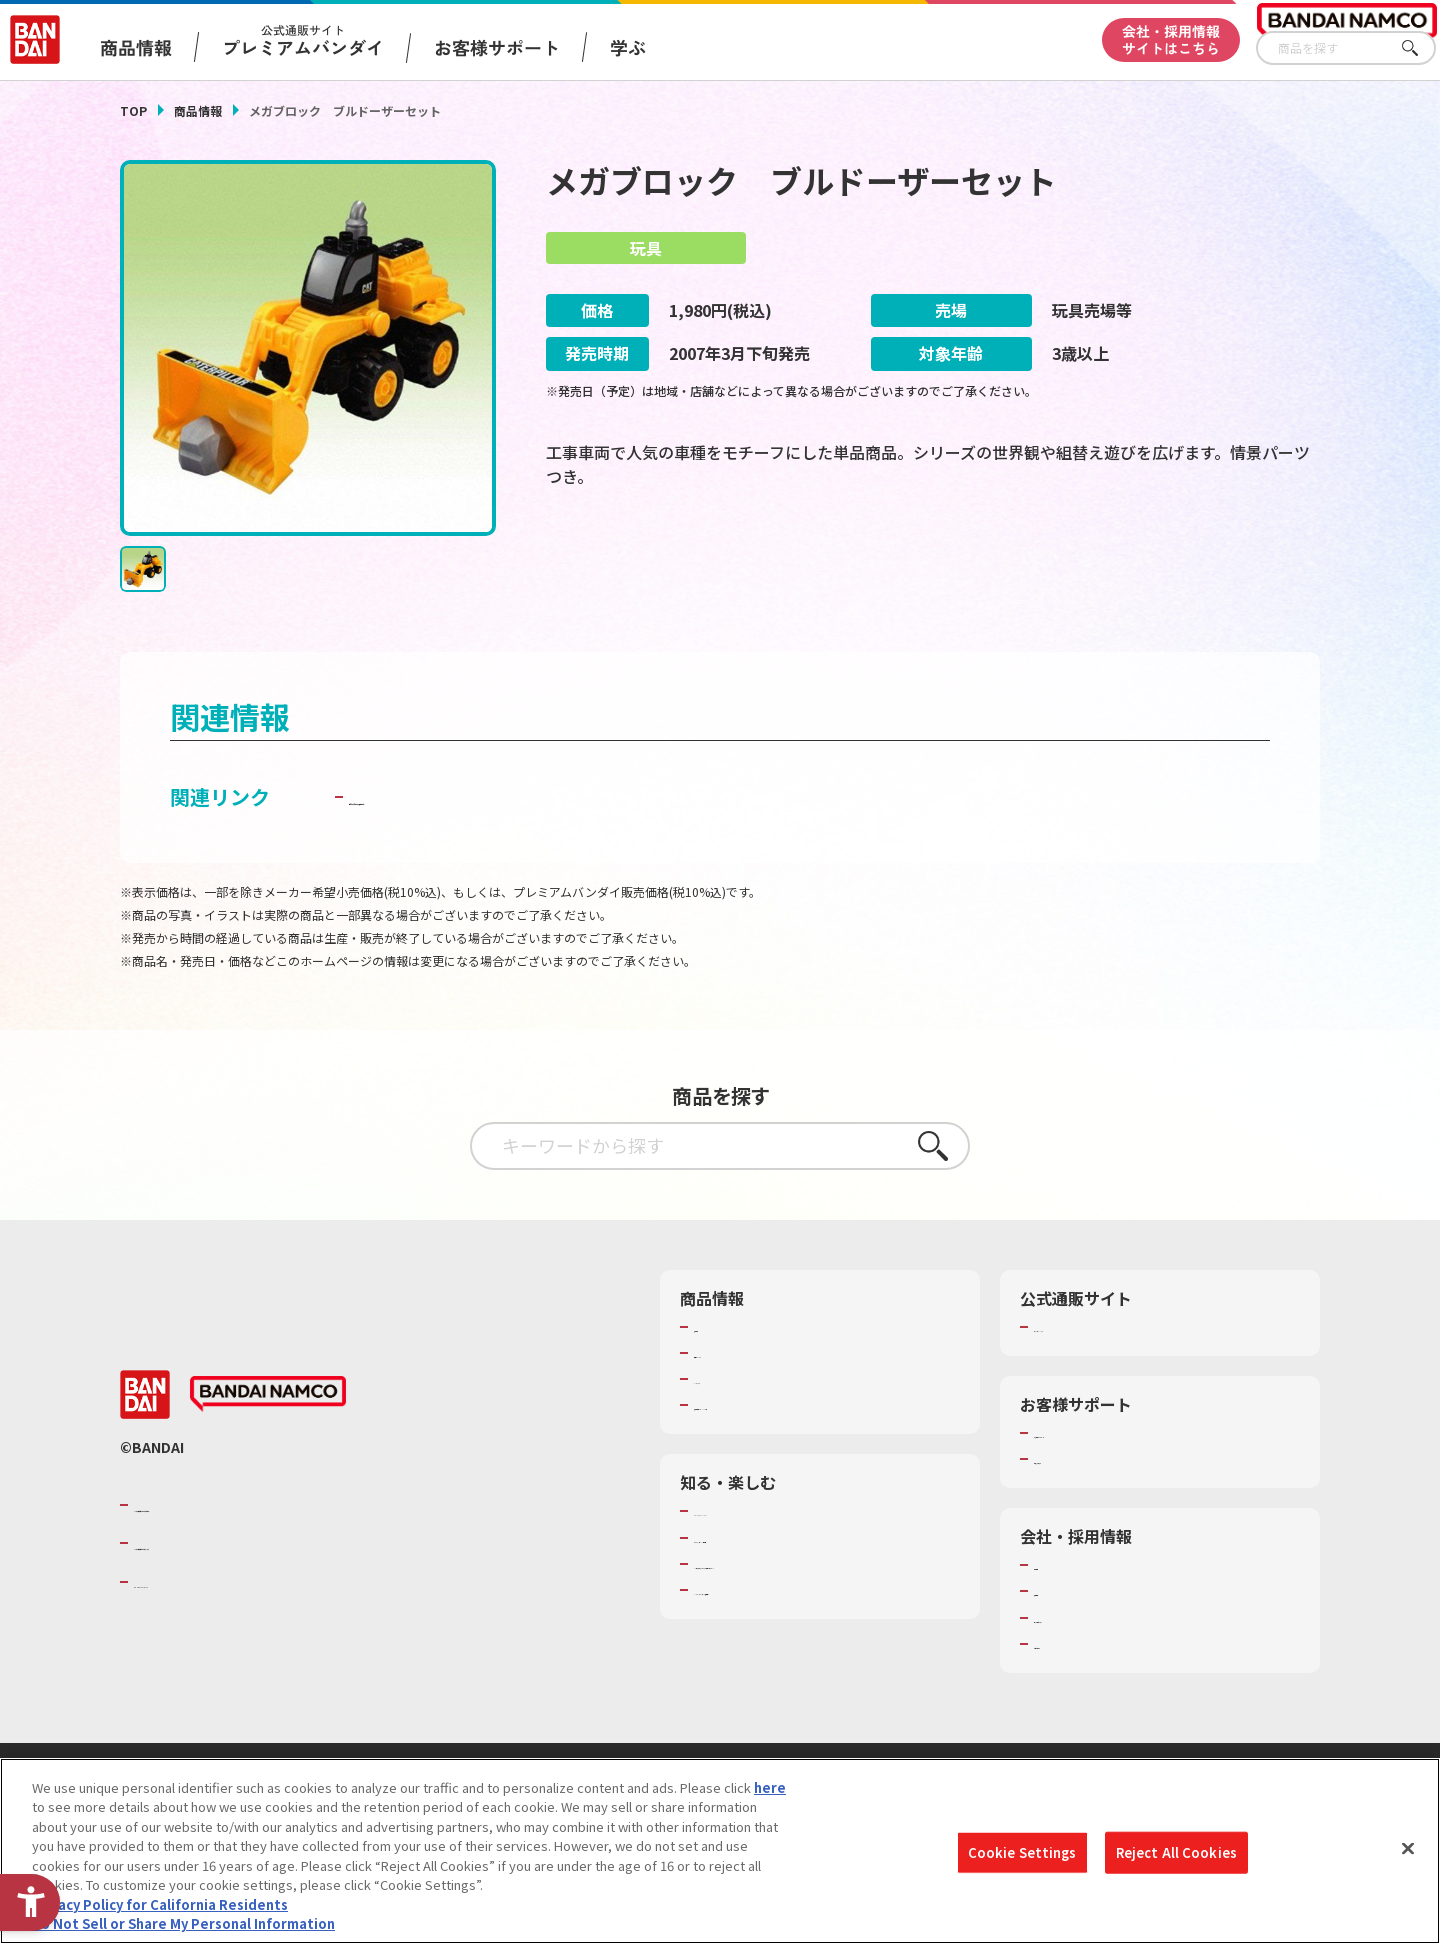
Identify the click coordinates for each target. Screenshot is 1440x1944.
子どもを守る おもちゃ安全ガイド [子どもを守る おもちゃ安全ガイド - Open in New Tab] (501, 798)
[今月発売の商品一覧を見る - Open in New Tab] (1134, 561)
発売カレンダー (739, 1355)
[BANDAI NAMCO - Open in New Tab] (268, 1397)
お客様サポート (497, 47)
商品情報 (198, 110)
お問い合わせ (1073, 1646)
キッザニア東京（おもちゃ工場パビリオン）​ (824, 1566)
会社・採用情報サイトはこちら (1171, 39)
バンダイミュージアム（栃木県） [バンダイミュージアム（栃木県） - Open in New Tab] (791, 1592)
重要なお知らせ (1079, 1462)
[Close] (1408, 1848)
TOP (133, 110)
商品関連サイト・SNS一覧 (771, 1408)
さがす (1421, 48)
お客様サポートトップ (1099, 1435)
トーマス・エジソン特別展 (772, 1540)
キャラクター (732, 1382)
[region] (720, 1851)
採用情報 (1060, 1594)
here (770, 1787)
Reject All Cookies (1176, 1852)
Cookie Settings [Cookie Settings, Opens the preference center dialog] (1022, 1852)
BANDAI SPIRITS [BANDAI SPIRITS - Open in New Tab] (195, 1584)
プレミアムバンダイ (1092, 1329)
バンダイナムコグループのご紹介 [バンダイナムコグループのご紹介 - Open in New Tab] (254, 1507)
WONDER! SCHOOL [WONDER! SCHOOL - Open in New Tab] (750, 1514)
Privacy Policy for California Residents (160, 1904)
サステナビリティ (1085, 1620)
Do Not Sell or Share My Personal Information (183, 1923)
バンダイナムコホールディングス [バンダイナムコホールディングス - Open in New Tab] (254, 1546)
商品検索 (720, 1329)
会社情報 (1060, 1568)
